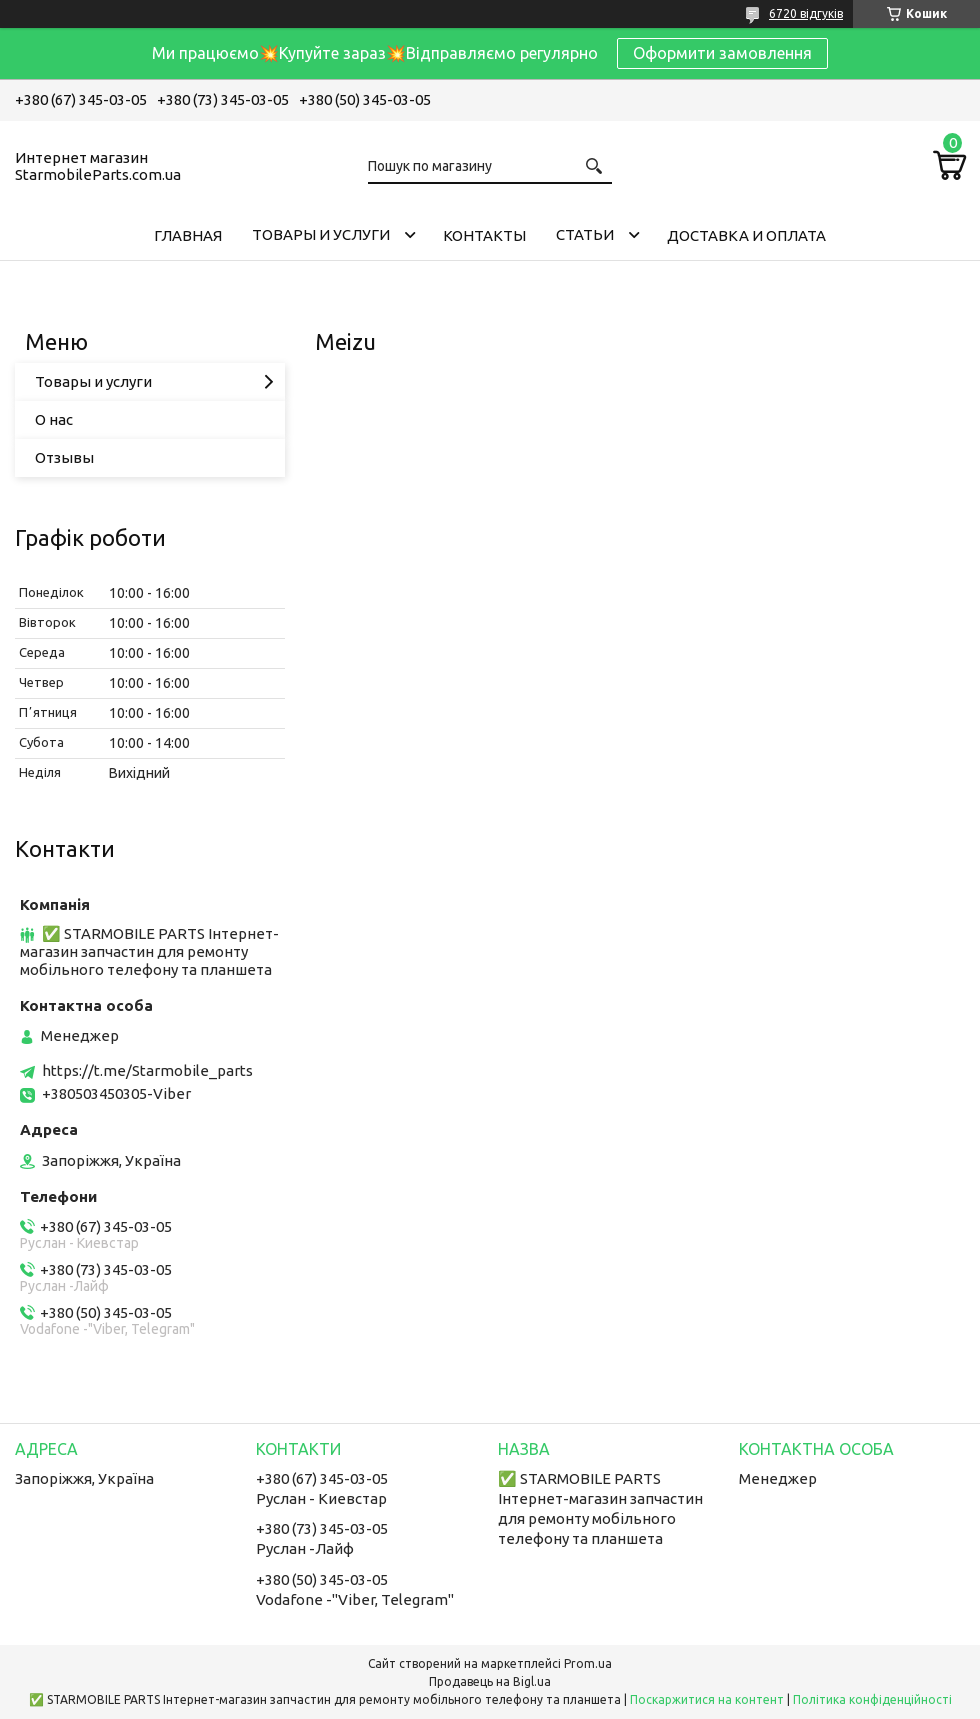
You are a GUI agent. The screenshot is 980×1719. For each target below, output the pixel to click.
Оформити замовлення (722, 53)
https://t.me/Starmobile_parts (147, 1070)
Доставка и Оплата (746, 235)
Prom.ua (588, 1663)
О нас (54, 419)
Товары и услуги (321, 234)
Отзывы (64, 457)
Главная (188, 235)
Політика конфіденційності (872, 1699)
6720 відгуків (806, 13)
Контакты (484, 235)
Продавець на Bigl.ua (490, 1681)
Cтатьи (585, 234)
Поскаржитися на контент (707, 1699)
